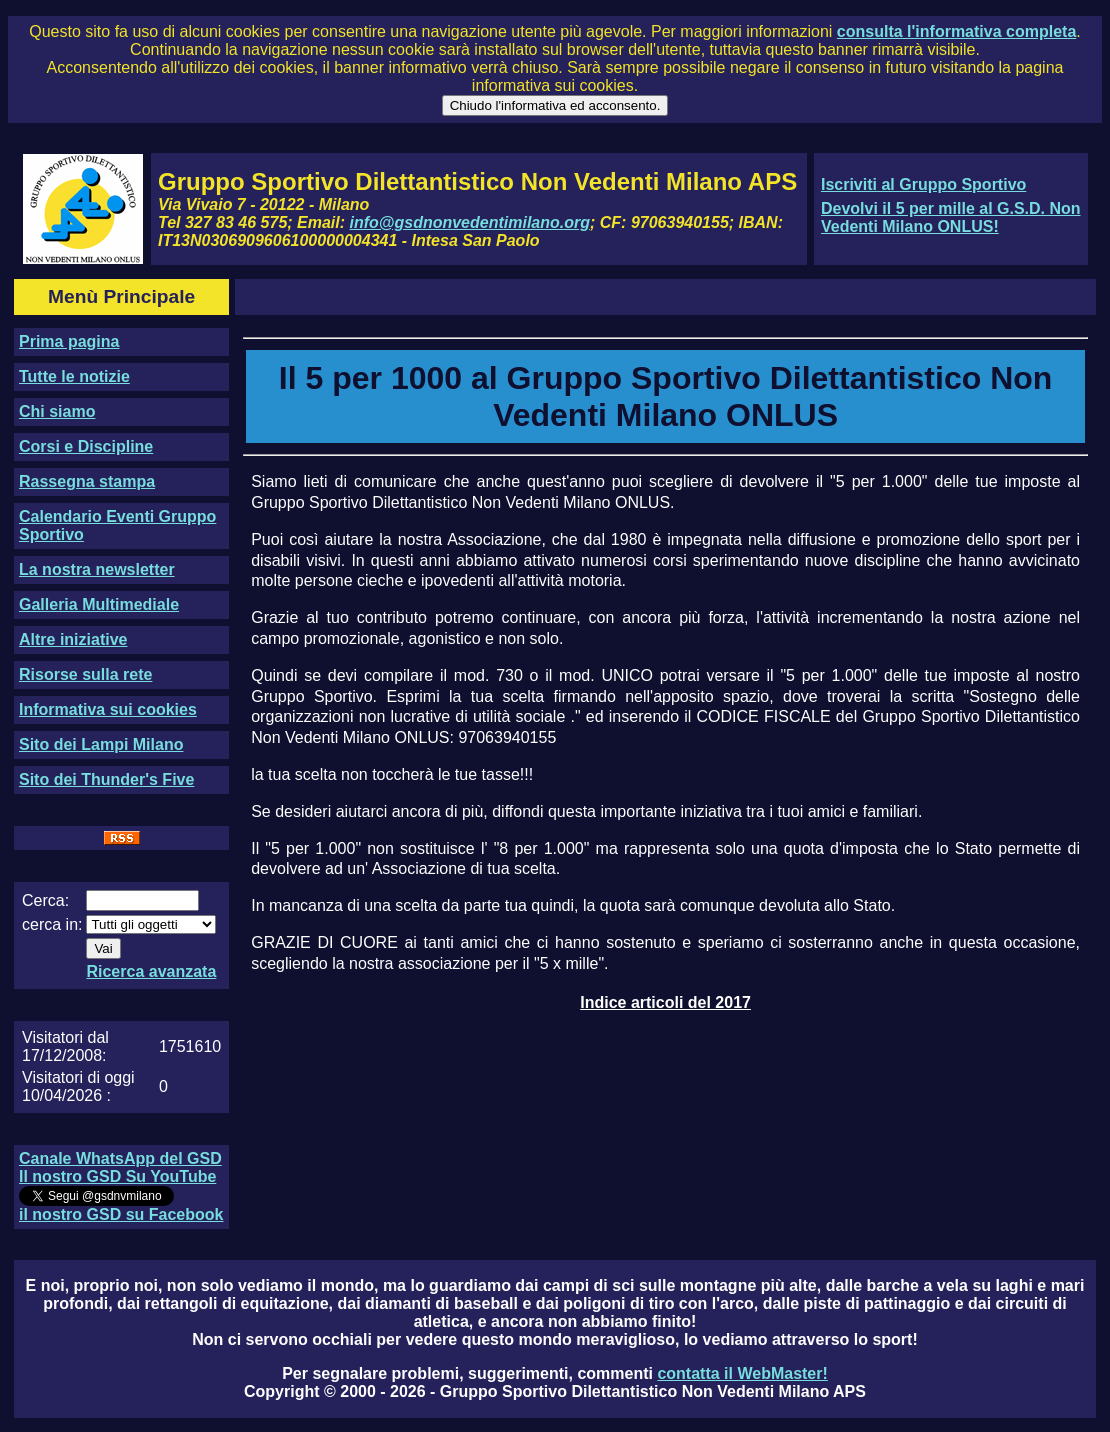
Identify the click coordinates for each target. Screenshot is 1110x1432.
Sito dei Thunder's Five (106, 779)
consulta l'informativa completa (956, 31)
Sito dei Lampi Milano (101, 744)
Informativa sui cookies (108, 709)
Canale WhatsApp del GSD (120, 1158)
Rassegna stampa (87, 481)
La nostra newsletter (97, 569)
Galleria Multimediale (99, 604)
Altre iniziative (73, 639)
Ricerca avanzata (151, 971)
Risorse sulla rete (85, 674)
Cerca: (45, 900)
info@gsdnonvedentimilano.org (470, 222)
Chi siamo (57, 411)
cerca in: (52, 924)
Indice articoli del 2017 (665, 1002)
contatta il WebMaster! (742, 1373)
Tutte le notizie (74, 376)
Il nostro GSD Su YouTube (117, 1176)
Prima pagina (69, 341)
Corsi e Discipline (86, 446)
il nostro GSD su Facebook (121, 1214)
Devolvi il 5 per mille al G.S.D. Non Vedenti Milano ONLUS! (951, 217)
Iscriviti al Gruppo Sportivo (923, 184)
